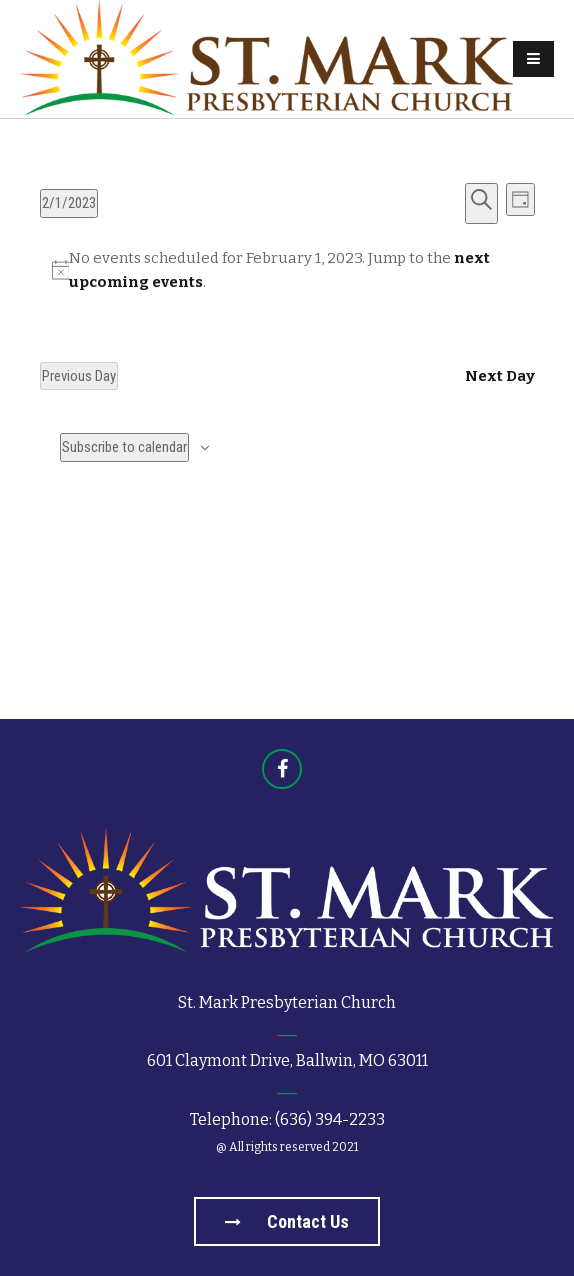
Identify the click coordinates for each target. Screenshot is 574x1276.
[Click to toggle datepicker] (69, 203)
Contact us (287, 1221)
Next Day (500, 376)
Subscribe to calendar (124, 447)
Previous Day (79, 376)
